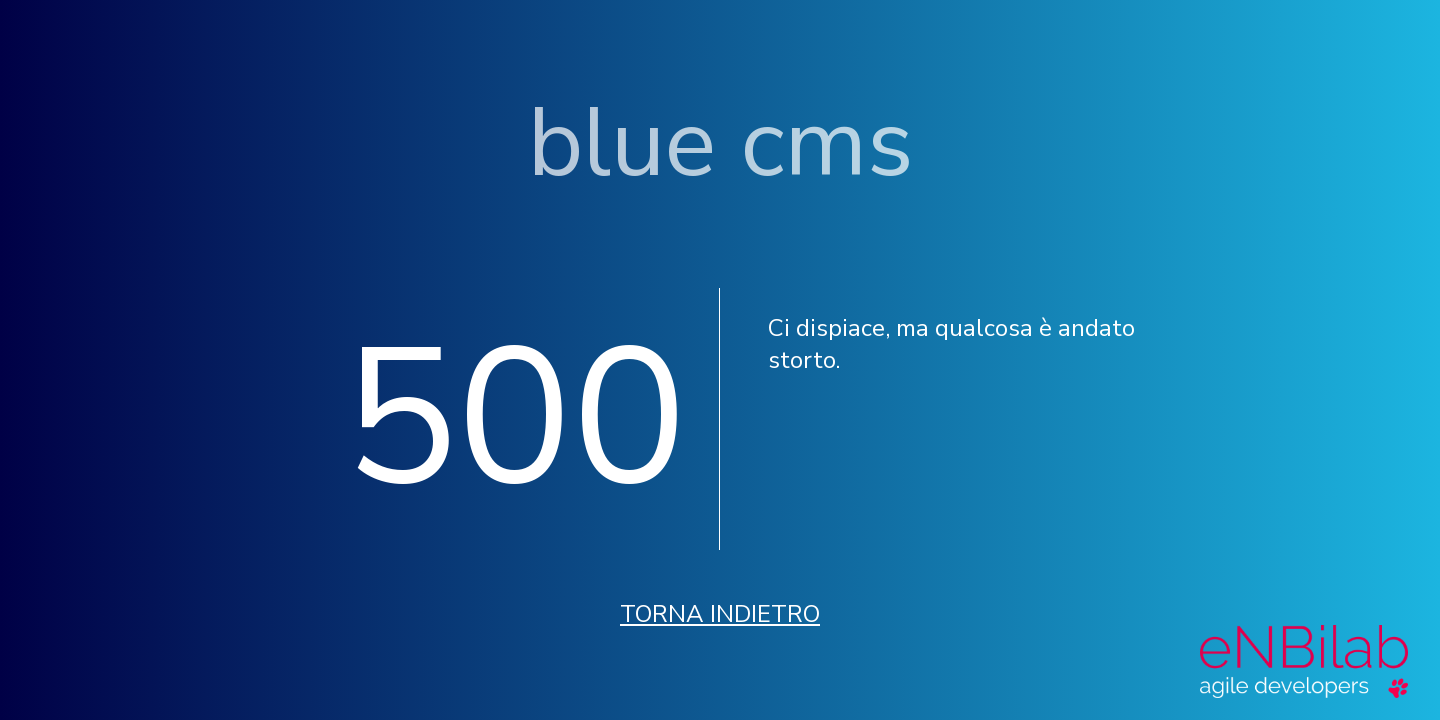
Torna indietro (720, 614)
